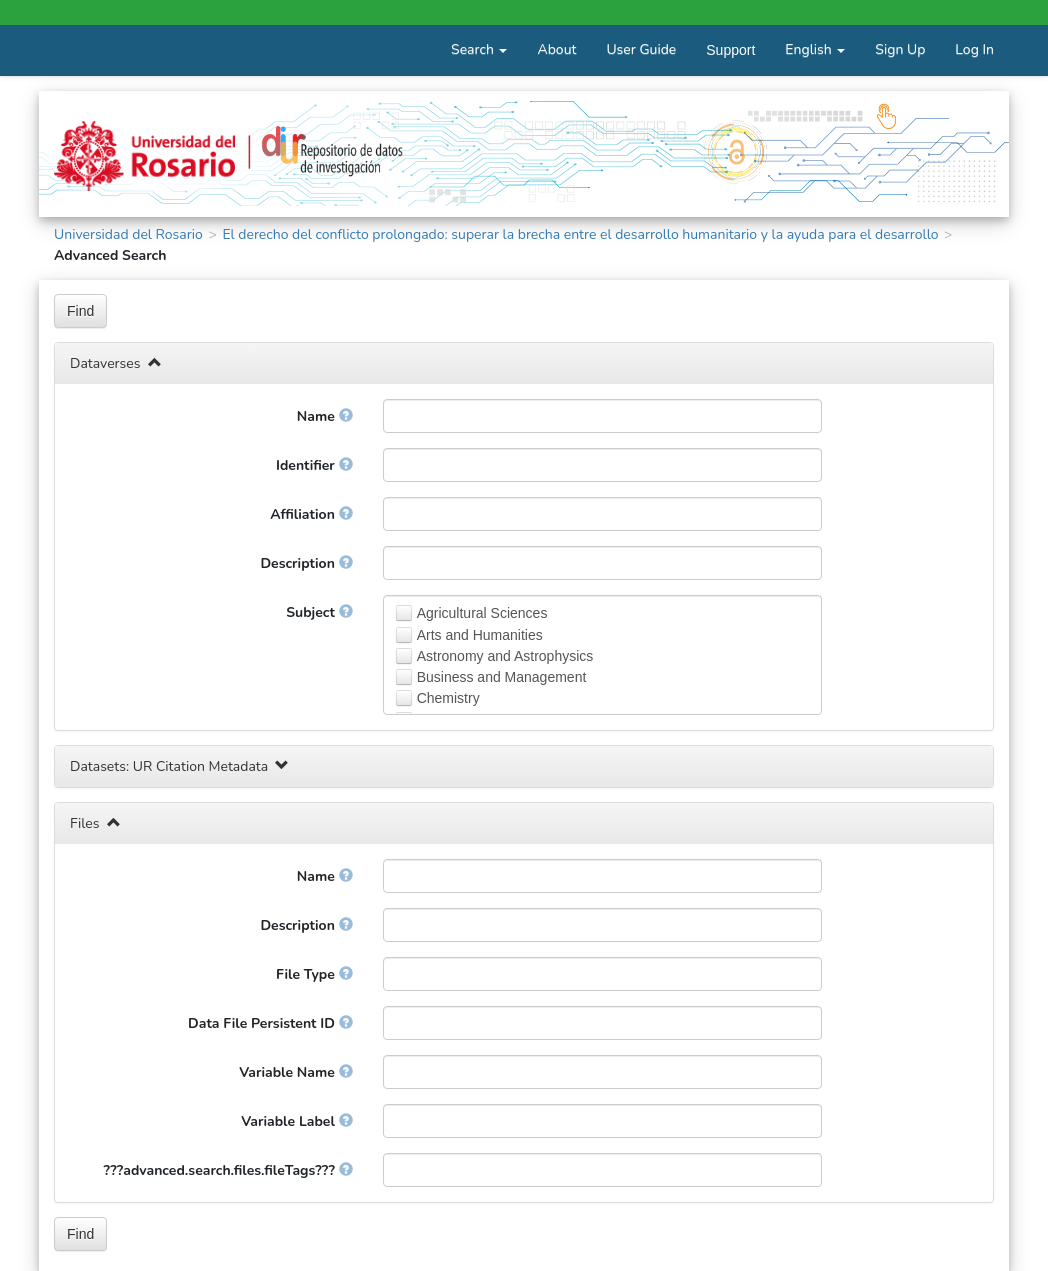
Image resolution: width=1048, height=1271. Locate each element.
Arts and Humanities (480, 635)
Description (306, 563)
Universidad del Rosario (128, 234)
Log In (974, 49)
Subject (319, 612)
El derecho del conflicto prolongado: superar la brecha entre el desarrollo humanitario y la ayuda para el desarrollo (580, 234)
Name (325, 416)
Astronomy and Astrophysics (505, 656)
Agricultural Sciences (482, 613)
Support (730, 50)
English (815, 49)
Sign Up (900, 49)
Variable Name (295, 1072)
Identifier (314, 465)
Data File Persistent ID (270, 1023)
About (556, 49)
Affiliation (311, 514)
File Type (314, 974)
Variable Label (296, 1121)
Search (479, 49)
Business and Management (502, 677)
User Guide (641, 49)
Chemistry (448, 698)
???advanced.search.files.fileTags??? (228, 1170)
